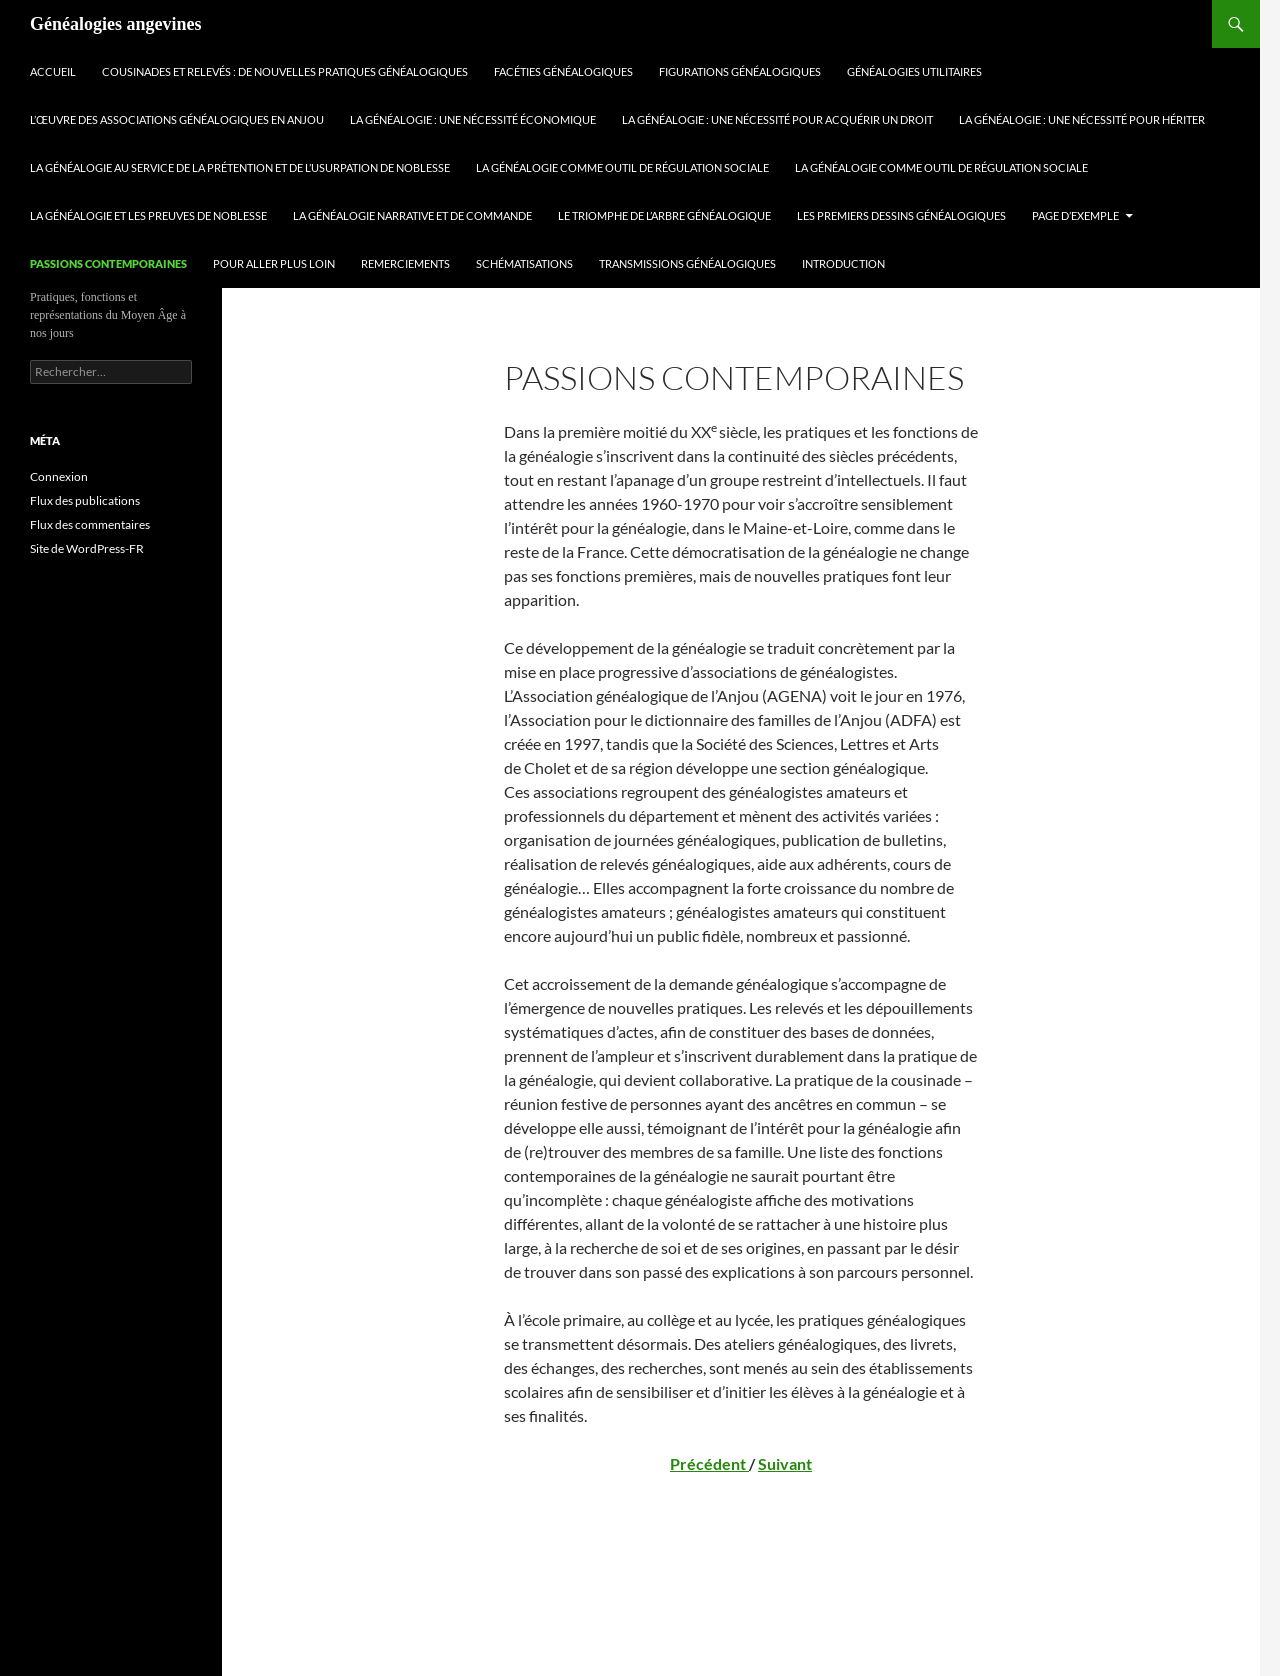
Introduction (843, 263)
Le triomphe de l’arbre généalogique (664, 215)
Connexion (59, 476)
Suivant (785, 1463)
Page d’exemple (1075, 215)
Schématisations (524, 263)
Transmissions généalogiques (687, 263)
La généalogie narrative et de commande (412, 215)
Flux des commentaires (90, 524)
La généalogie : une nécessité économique (473, 119)
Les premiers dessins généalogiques (901, 215)
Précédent (709, 1463)
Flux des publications (85, 500)
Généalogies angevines (116, 24)
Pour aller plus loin (274, 263)
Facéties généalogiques (563, 71)
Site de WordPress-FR (87, 548)
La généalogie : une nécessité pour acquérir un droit (777, 119)
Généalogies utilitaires (914, 71)
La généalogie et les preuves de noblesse (148, 215)
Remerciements (405, 263)
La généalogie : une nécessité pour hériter (1082, 119)
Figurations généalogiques (740, 71)
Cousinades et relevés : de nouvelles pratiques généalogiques (285, 71)
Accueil (53, 71)
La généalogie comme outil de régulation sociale (622, 167)
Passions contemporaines (108, 263)
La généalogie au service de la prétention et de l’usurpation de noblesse (240, 167)
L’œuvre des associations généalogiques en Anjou (177, 119)
